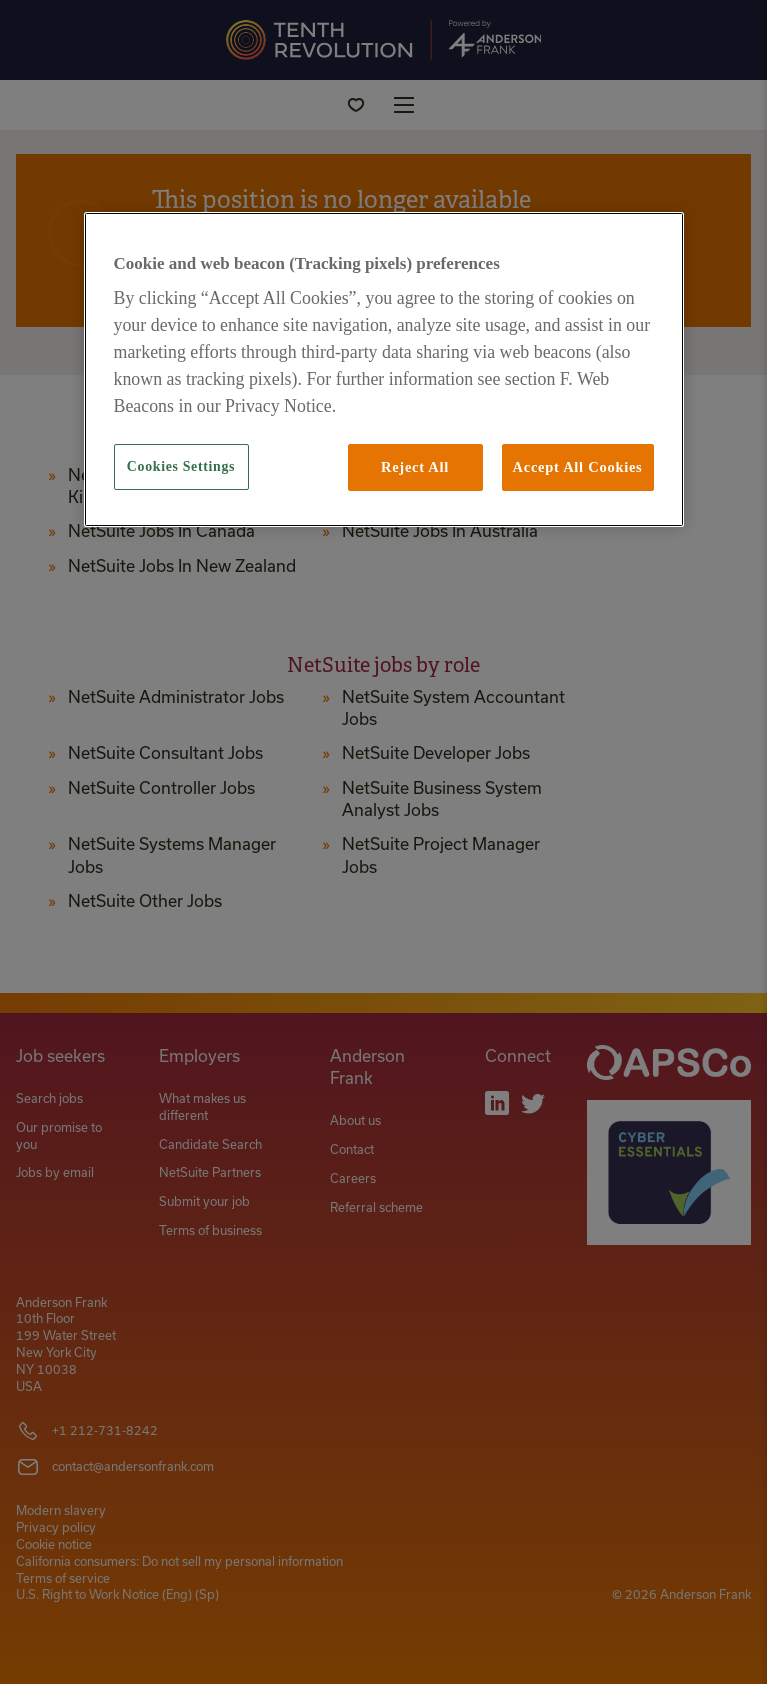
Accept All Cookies (578, 467)
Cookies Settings (181, 466)
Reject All (415, 467)
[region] (384, 369)
